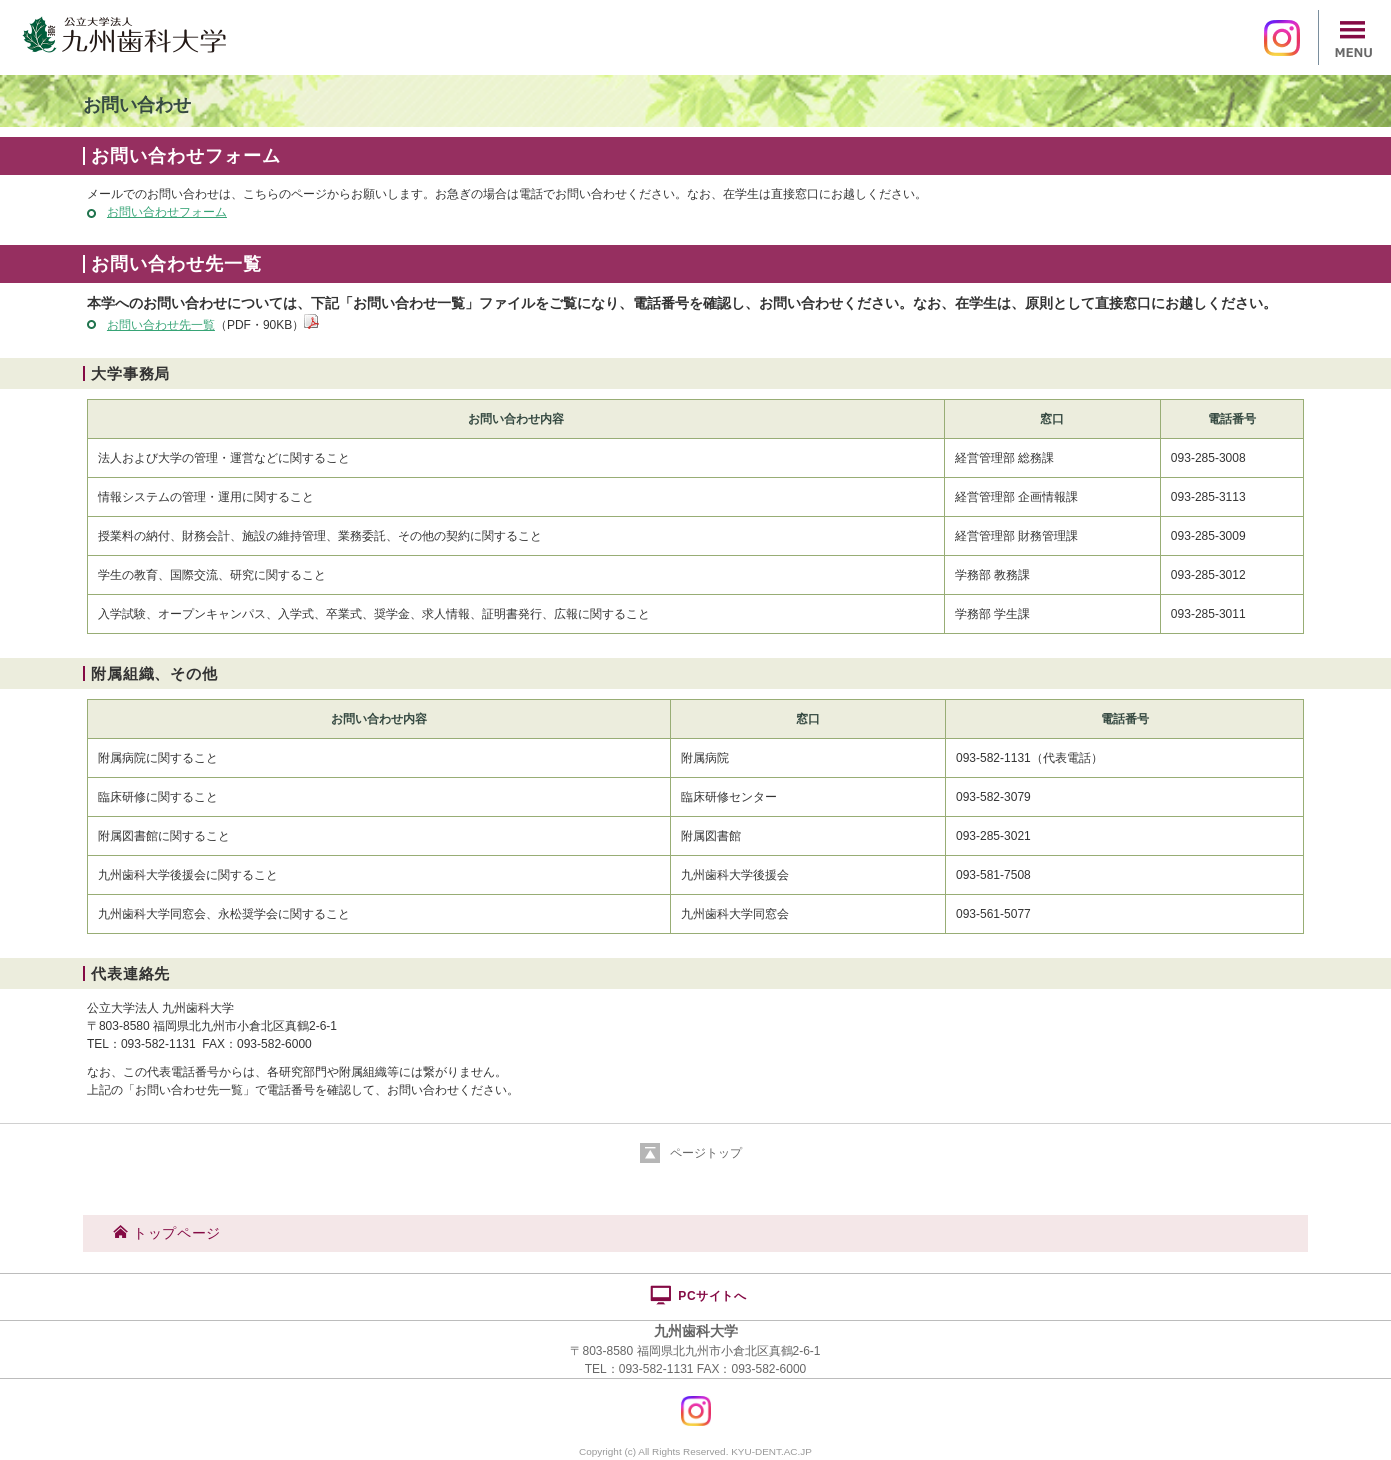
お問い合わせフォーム (167, 212)
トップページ (167, 1233)
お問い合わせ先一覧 (161, 325)
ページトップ (706, 1153)
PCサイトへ (697, 1295)
